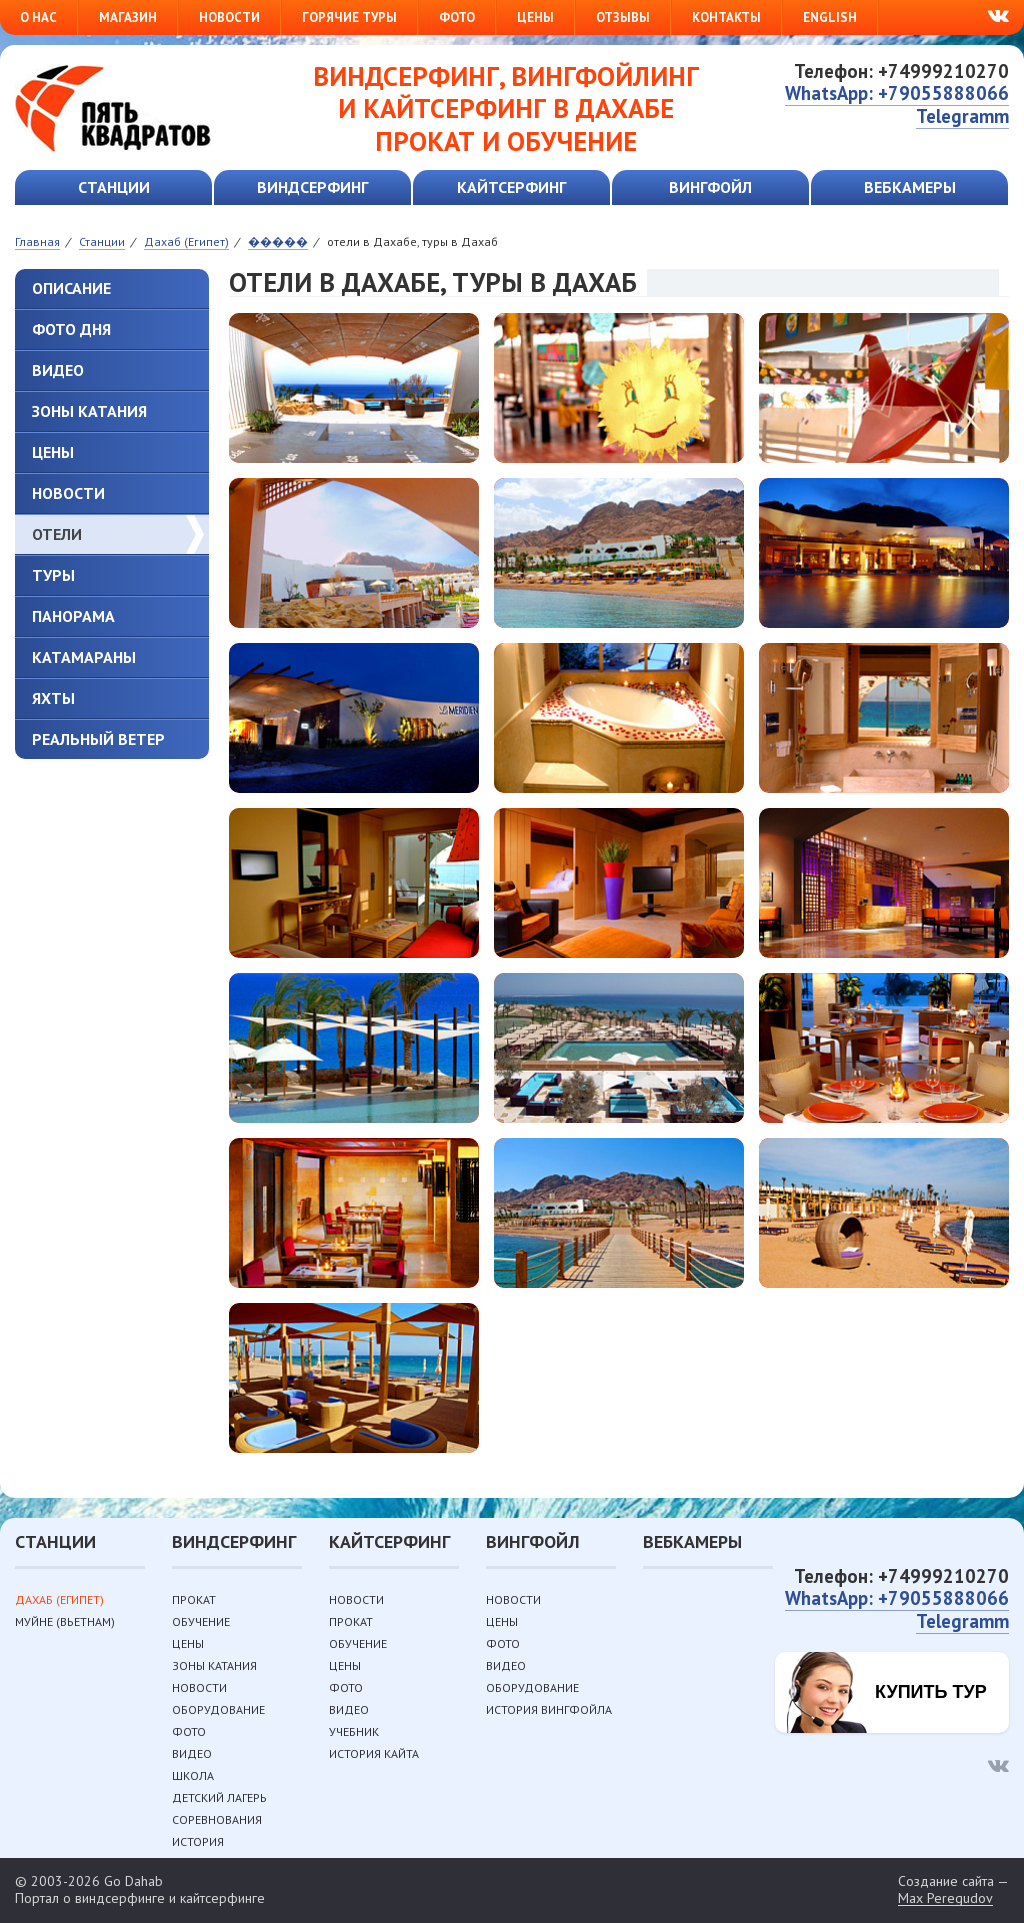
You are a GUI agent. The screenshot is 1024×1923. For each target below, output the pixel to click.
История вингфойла (549, 1709)
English (830, 17)
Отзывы (623, 17)
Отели (57, 534)
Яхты (53, 698)
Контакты (726, 17)
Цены (535, 17)
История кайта (374, 1753)
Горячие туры (349, 17)
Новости (229, 17)
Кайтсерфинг (511, 187)
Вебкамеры (910, 187)
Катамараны (84, 657)
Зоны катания (89, 411)
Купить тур (931, 1692)
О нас (38, 17)
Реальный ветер (98, 739)
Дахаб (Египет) (59, 1599)
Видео (58, 370)
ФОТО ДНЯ (71, 329)
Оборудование (218, 1709)
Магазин (128, 17)
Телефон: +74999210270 (901, 71)
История (198, 1841)
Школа (193, 1775)
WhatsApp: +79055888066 (897, 93)
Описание (71, 288)
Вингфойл (710, 187)
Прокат (194, 1599)
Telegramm (962, 116)
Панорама (73, 616)
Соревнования (217, 1819)
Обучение (201, 1621)
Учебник (354, 1731)
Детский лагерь (219, 1797)
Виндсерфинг (312, 187)
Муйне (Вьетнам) (65, 1621)
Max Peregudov (945, 1898)
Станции (114, 187)
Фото (457, 17)
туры (53, 575)
